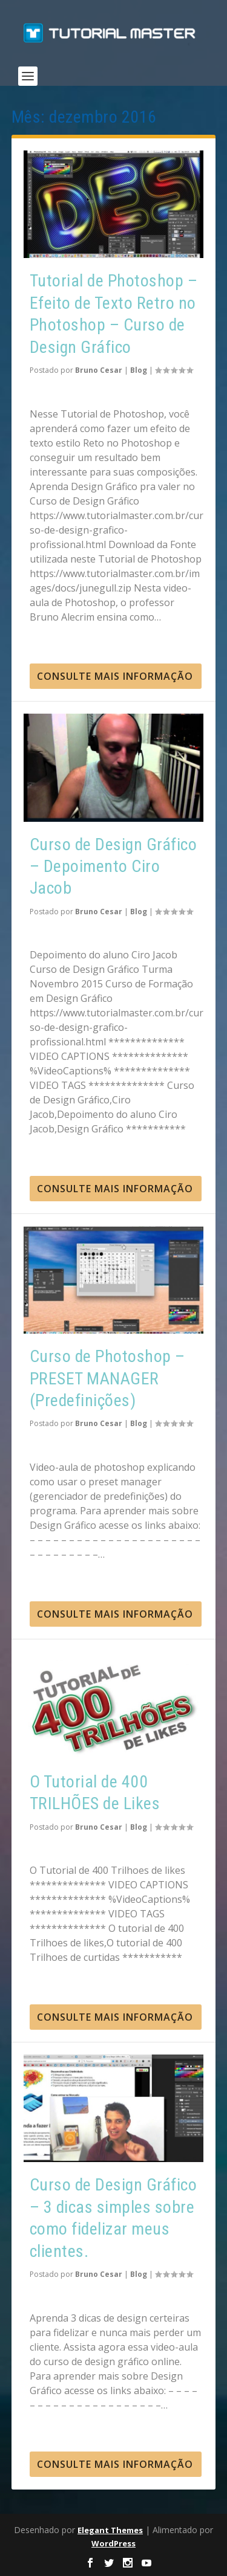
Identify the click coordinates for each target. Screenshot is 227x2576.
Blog (138, 370)
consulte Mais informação (115, 676)
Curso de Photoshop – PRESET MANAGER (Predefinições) (107, 1378)
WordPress (113, 2543)
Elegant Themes (110, 2530)
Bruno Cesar (98, 370)
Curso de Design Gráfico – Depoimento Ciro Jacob (113, 866)
